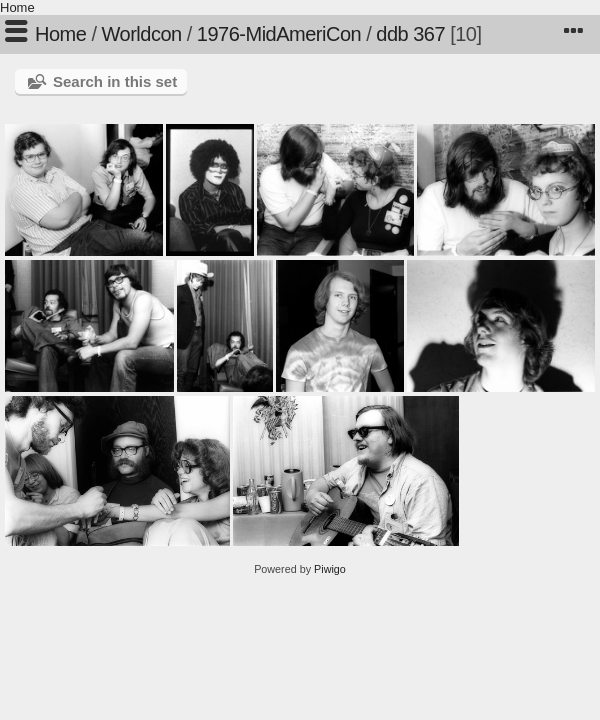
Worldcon (142, 34)
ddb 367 (410, 34)
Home (17, 7)
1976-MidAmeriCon (279, 34)
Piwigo (330, 569)
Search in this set (115, 81)
